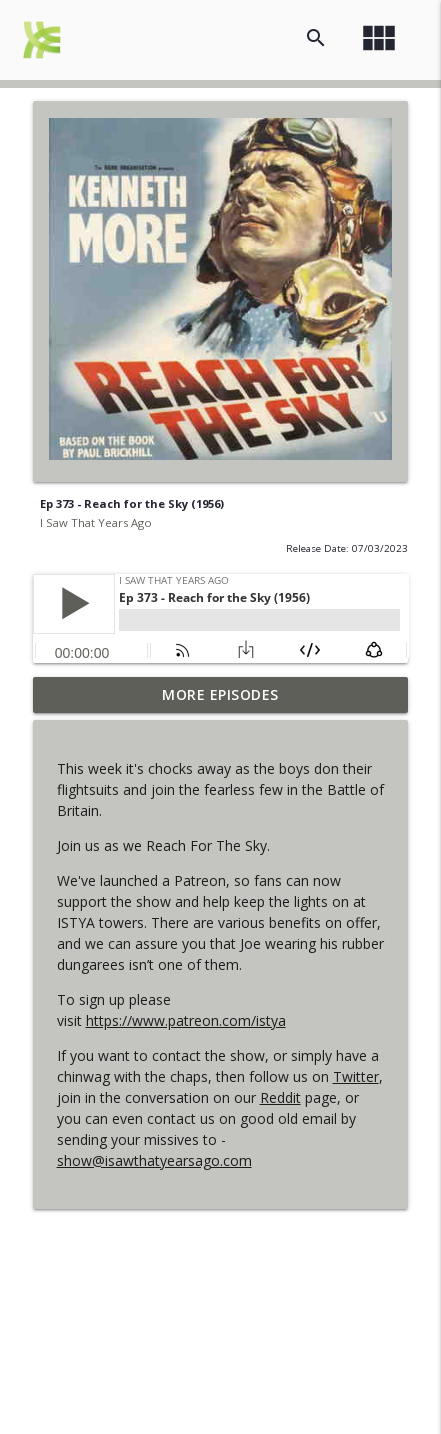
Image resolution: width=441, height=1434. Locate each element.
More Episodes (220, 694)
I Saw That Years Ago (96, 522)
